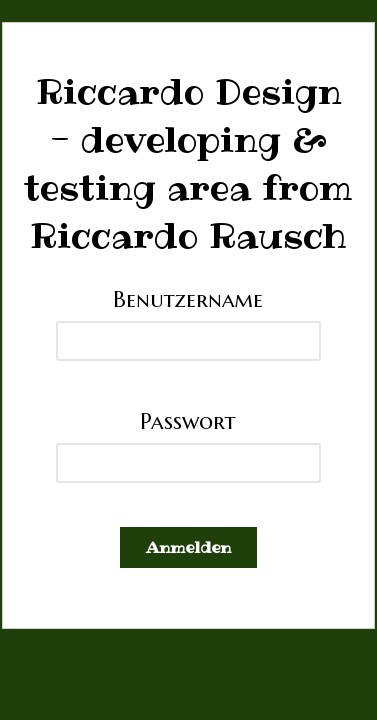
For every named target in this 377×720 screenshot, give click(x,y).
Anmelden (188, 547)
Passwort (188, 421)
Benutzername (188, 299)
